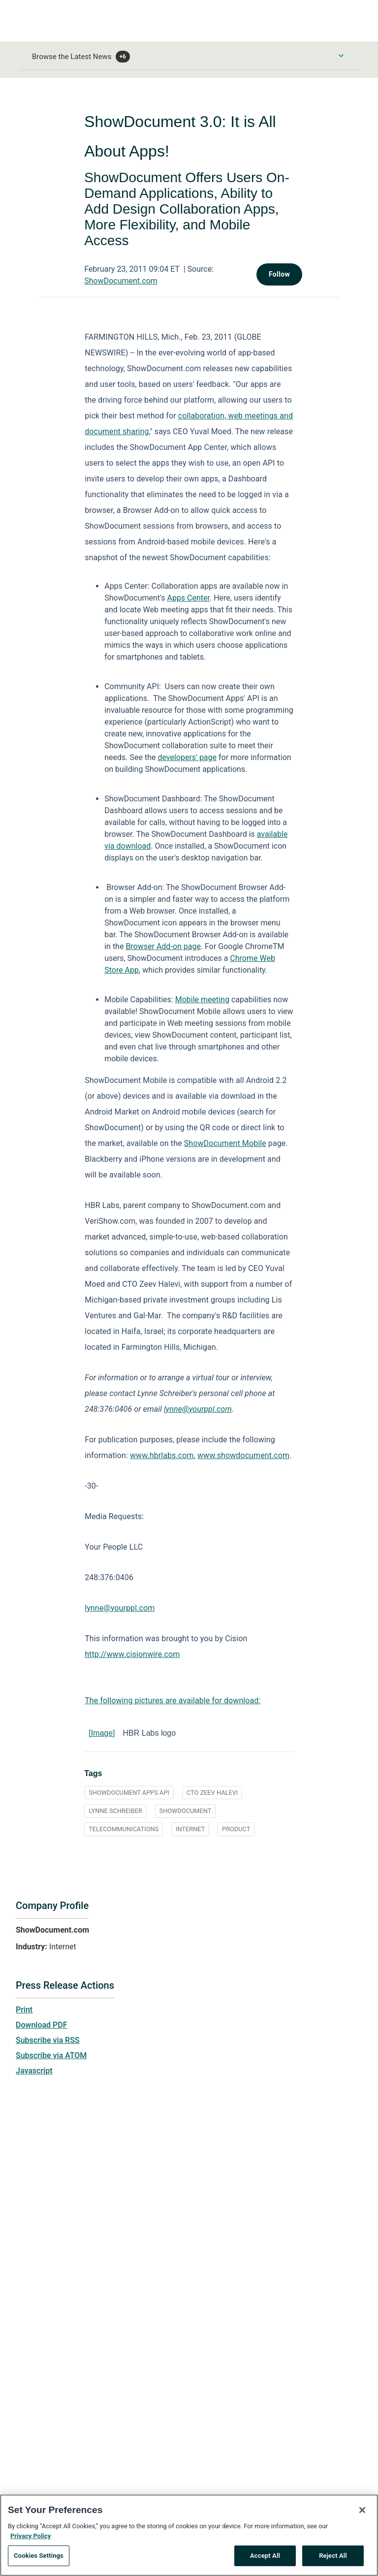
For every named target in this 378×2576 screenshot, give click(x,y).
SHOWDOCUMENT (185, 1810)
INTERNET (190, 1829)
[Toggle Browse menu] (341, 55)
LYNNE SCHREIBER (115, 1810)
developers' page (187, 757)
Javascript (34, 2070)
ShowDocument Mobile (225, 1143)
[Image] (102, 1733)
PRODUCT (236, 1829)
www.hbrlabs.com (162, 1455)
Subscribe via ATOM (51, 2055)
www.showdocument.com (243, 1455)
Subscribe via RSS (48, 2040)
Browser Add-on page (163, 946)
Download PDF (41, 2025)
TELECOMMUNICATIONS (123, 1829)
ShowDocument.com (121, 281)
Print (24, 2009)
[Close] (362, 2523)
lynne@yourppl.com (120, 1608)
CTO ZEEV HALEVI (212, 1792)
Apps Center (188, 598)
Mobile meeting (202, 999)
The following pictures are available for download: (172, 1700)
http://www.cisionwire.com (132, 1654)
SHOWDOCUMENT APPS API (129, 1792)
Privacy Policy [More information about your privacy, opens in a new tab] (30, 2548)
